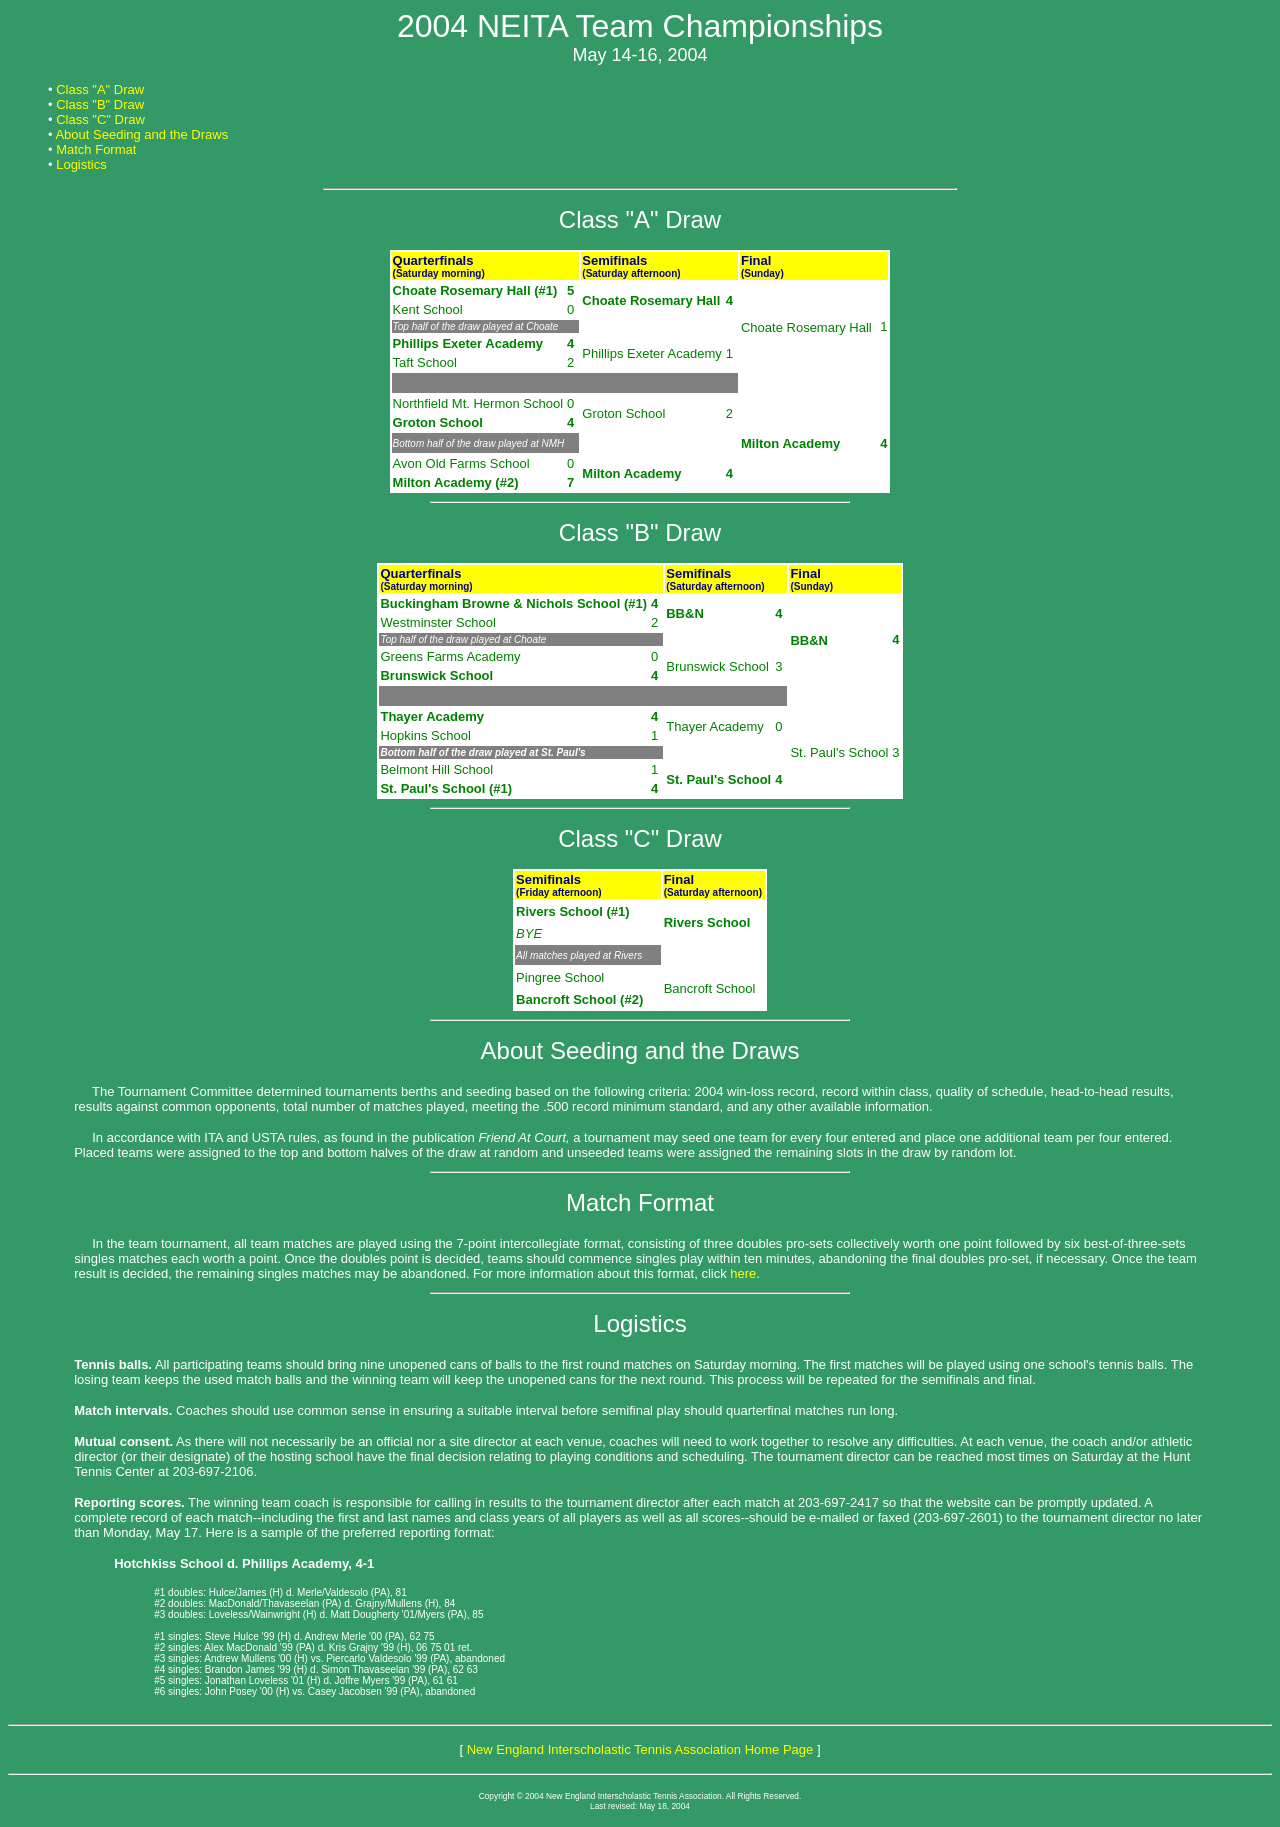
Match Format (96, 149)
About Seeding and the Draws (141, 134)
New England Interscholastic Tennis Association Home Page (640, 1749)
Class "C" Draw (100, 119)
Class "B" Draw (100, 104)
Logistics (81, 164)
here (743, 1273)
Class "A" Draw (100, 89)
